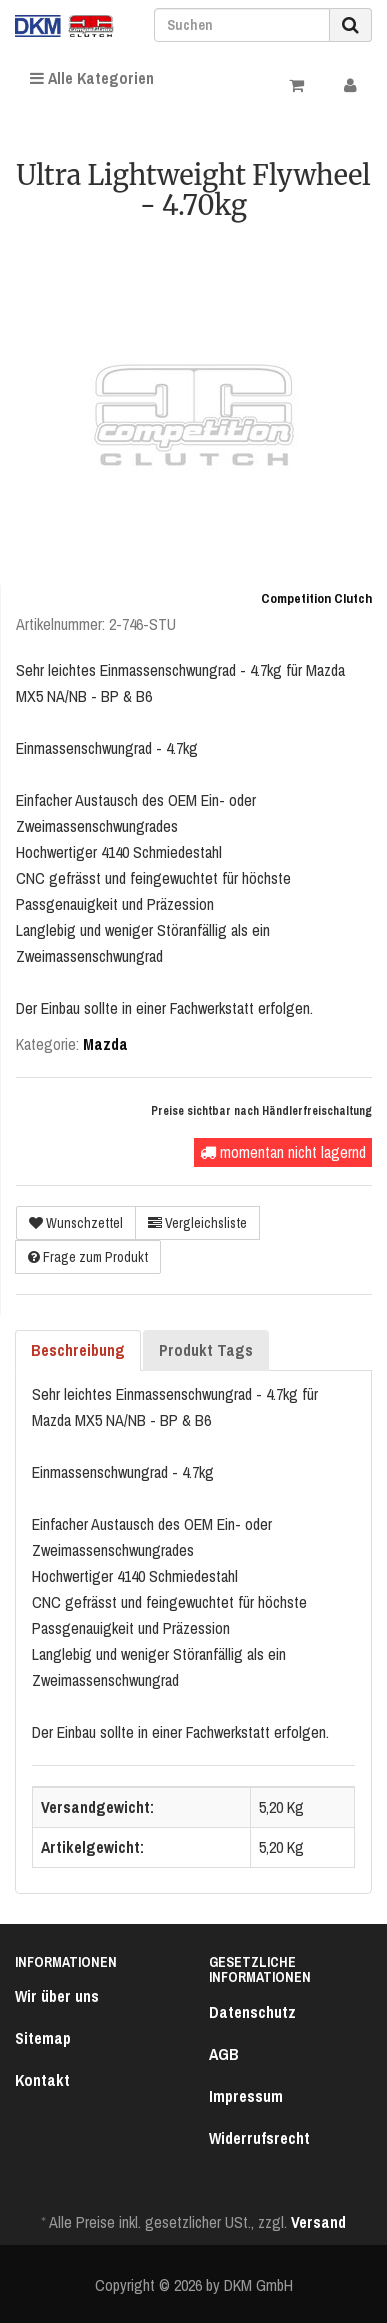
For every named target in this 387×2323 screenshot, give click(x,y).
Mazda (105, 1044)
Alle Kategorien (92, 78)
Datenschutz (252, 2012)
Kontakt (42, 2080)
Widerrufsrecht (259, 2138)
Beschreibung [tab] (78, 1350)
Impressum (246, 2096)
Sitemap (43, 2038)
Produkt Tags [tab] (206, 1350)
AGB (224, 2054)
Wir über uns (57, 1996)
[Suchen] (242, 25)
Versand (318, 2222)
